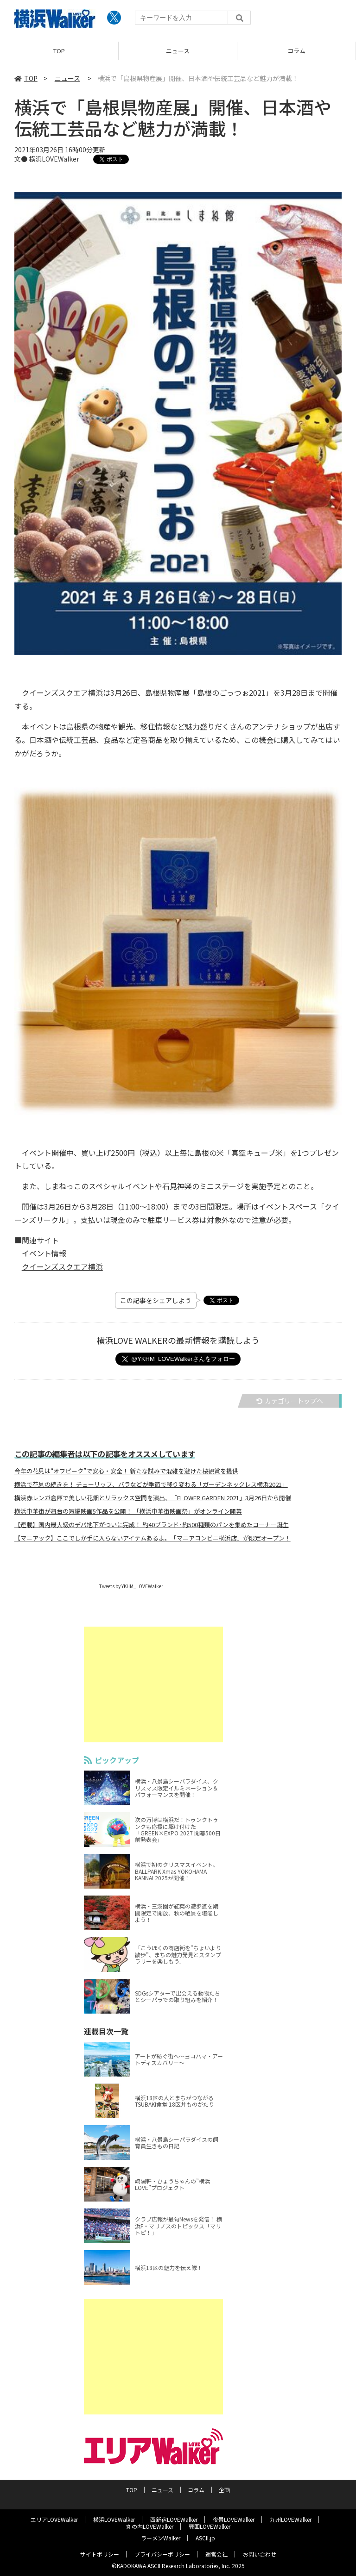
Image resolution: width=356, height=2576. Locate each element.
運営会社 (216, 2554)
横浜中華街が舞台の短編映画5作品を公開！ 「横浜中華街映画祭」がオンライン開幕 (128, 1511)
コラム (296, 50)
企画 (224, 2490)
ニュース (178, 50)
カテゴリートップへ (289, 1400)
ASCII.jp (205, 2538)
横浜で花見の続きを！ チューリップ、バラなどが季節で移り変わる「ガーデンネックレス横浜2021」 (151, 1484)
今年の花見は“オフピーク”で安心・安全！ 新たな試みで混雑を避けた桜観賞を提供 (126, 1471)
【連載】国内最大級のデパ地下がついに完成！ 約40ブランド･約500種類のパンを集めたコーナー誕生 (151, 1525)
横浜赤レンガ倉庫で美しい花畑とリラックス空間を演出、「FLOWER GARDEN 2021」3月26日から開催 (152, 1498)
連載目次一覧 (130, 2031)
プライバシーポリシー (162, 2554)
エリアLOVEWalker (54, 2519)
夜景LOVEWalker (233, 2519)
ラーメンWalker (160, 2538)
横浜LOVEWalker (114, 2519)
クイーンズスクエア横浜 (62, 1266)
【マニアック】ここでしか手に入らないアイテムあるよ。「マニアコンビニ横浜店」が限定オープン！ (152, 1538)
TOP (59, 50)
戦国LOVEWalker (209, 2526)
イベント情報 (44, 1253)
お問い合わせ (259, 2554)
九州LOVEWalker (291, 2519)
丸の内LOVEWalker (149, 2526)
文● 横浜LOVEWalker (46, 158)
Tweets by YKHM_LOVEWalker (131, 1586)
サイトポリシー (99, 2554)
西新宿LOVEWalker (173, 2519)
